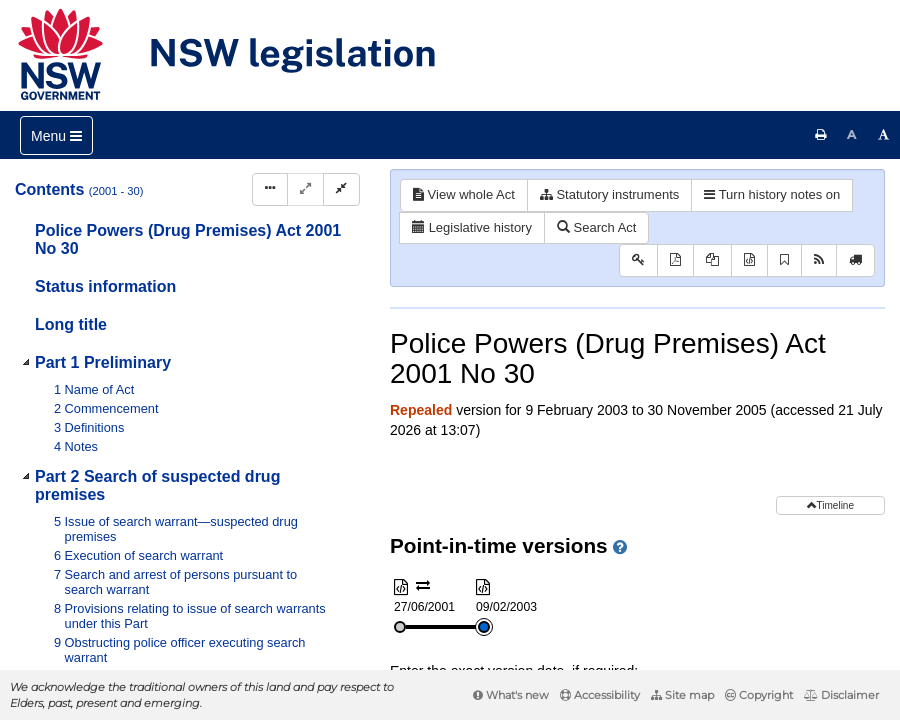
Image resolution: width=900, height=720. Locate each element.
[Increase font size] (884, 135)
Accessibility (600, 695)
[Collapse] (341, 189)
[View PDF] (675, 260)
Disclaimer (841, 695)
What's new (511, 695)
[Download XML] (749, 260)
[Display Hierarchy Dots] (270, 189)
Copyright (759, 695)
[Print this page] (821, 135)
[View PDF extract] (712, 260)
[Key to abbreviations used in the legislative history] (638, 260)
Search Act (596, 227)
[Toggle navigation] (56, 135)
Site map (682, 695)
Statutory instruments (609, 194)
